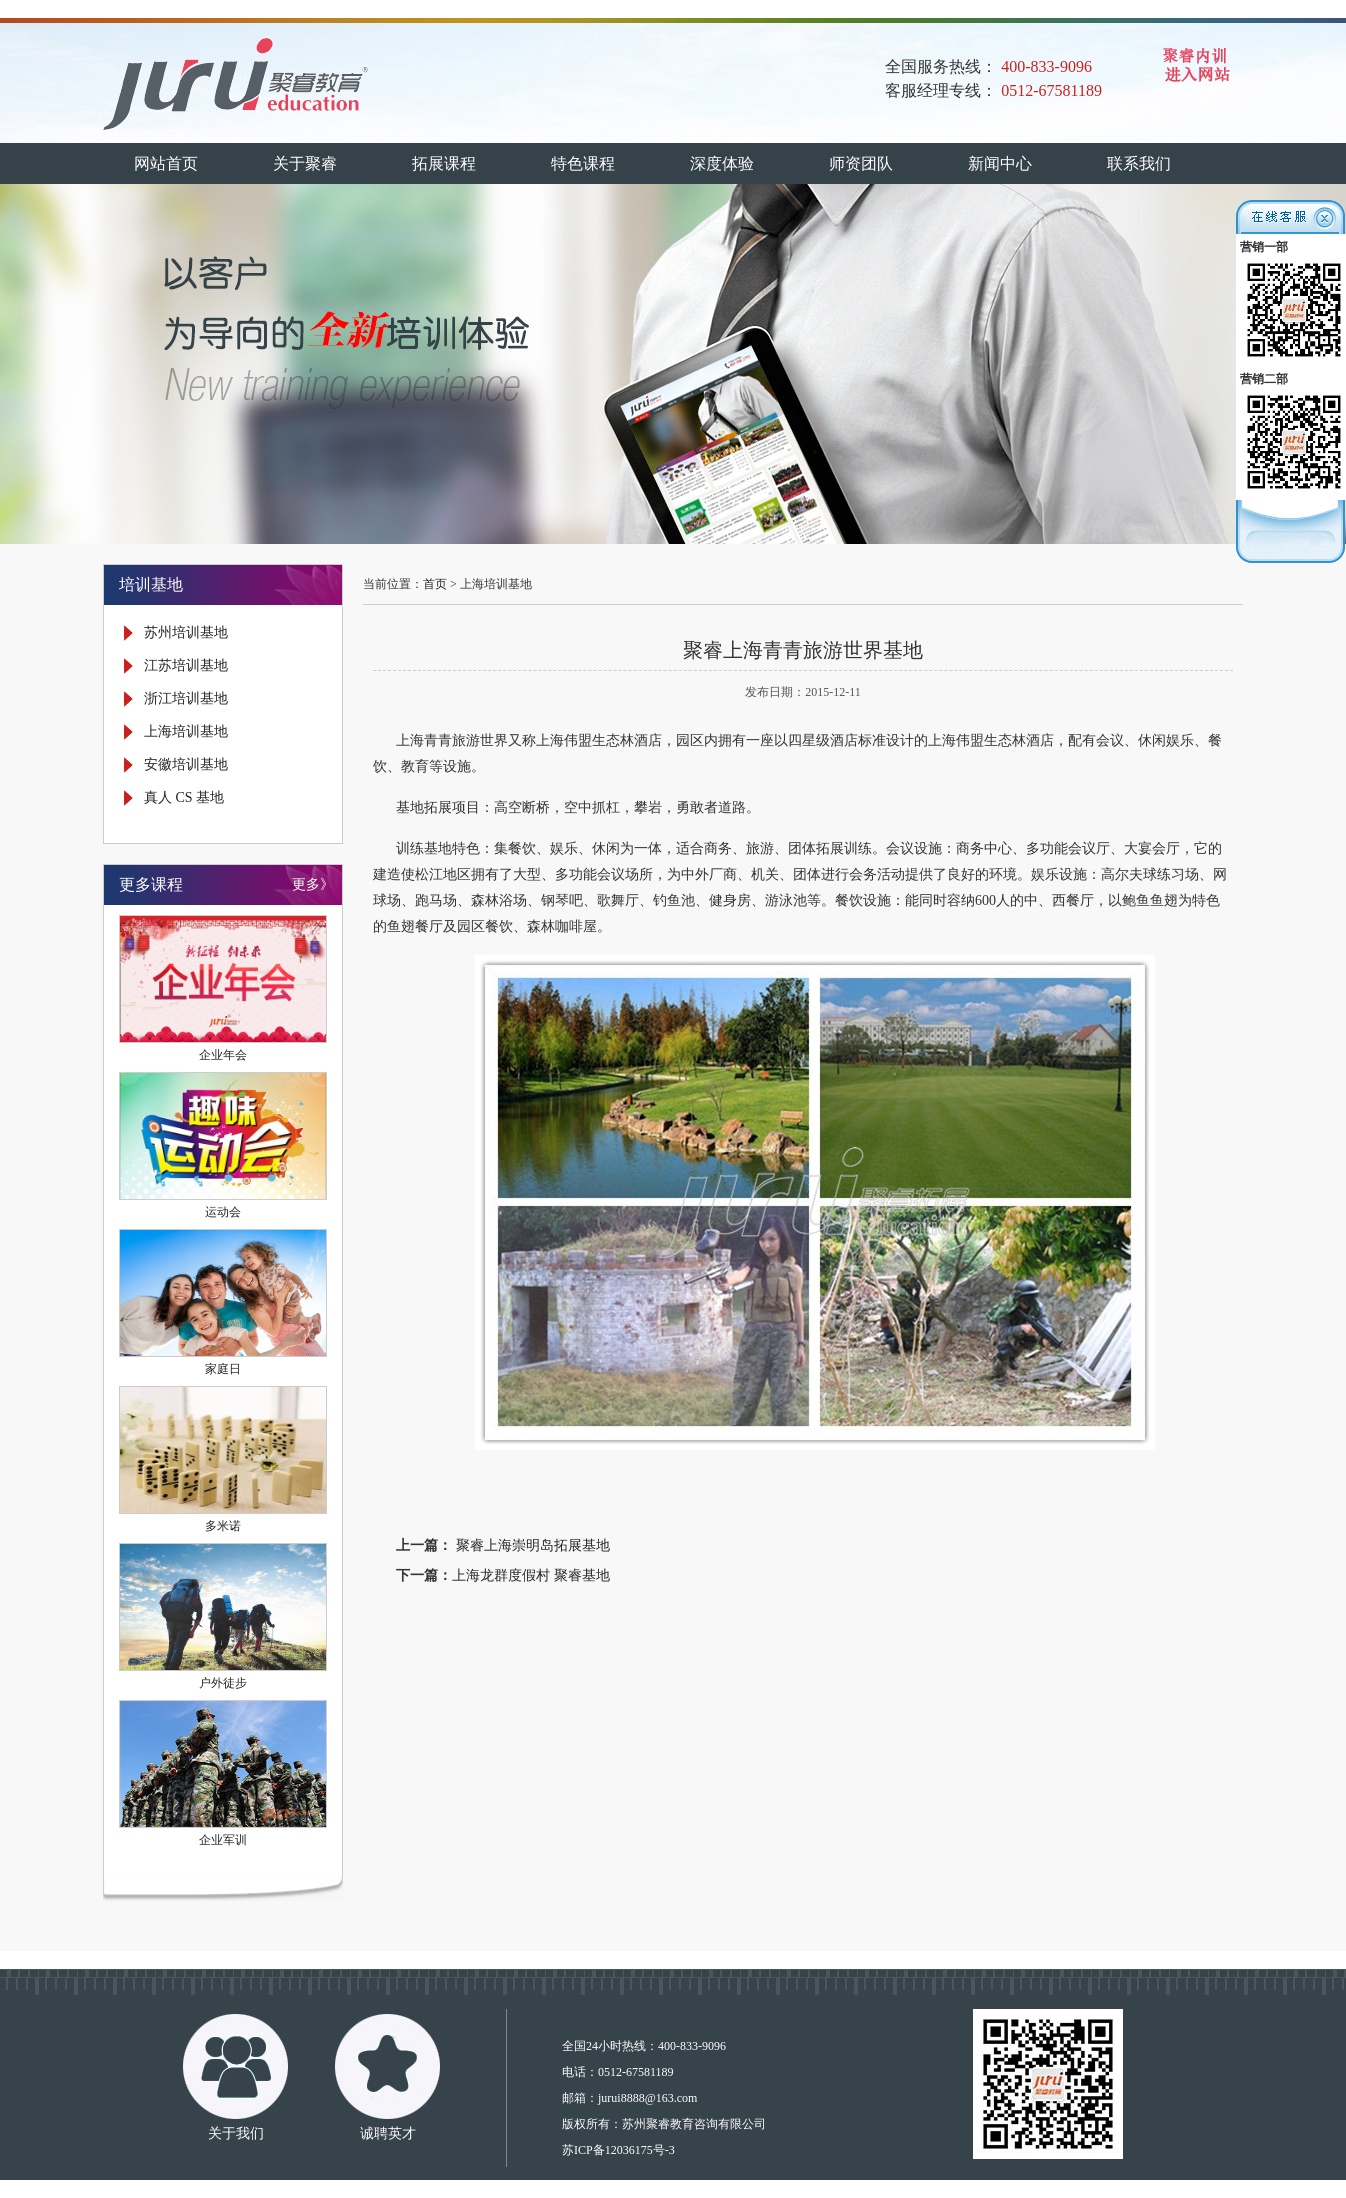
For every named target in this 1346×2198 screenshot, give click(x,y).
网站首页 (166, 163)
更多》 (313, 884)
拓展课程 (444, 163)
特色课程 (583, 163)
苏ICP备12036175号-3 (618, 2150)
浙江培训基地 (186, 698)
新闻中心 (1000, 163)
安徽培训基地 (186, 764)
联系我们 (1139, 163)
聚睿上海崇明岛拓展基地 (531, 1545)
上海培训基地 (186, 731)
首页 (435, 584)
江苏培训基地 (186, 665)
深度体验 (722, 163)
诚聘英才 (388, 2133)
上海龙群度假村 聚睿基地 (531, 1575)
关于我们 (236, 2133)
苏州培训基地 (186, 632)
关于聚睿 (305, 163)
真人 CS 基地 (184, 797)
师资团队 (861, 163)
